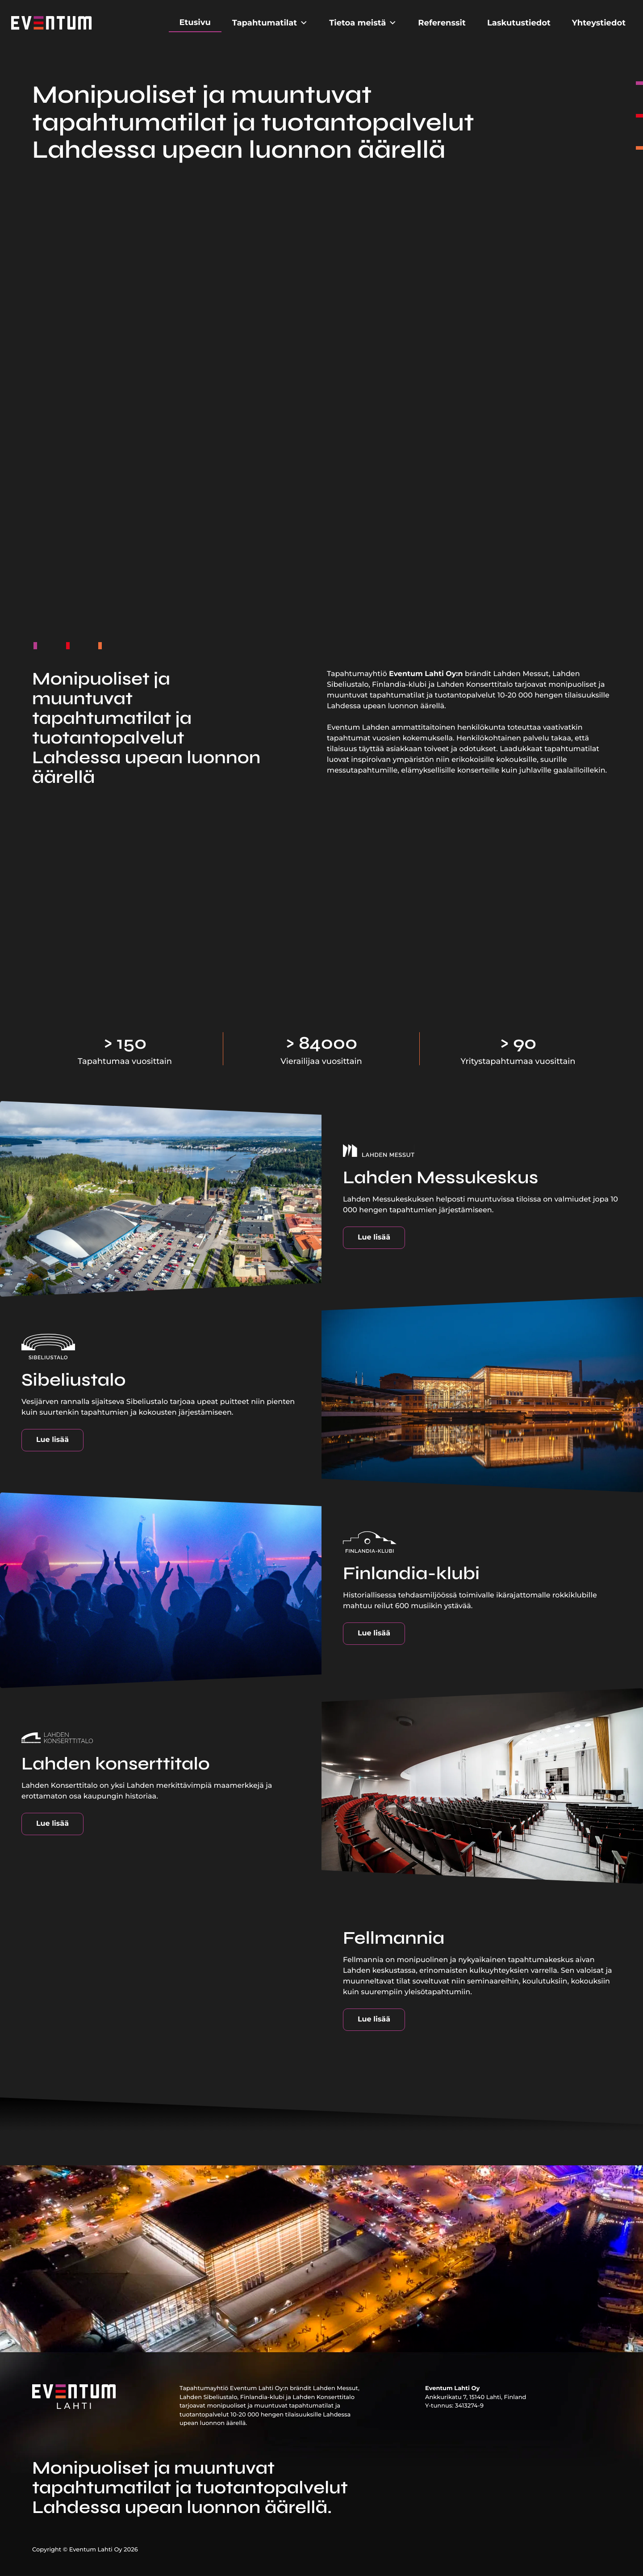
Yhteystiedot (599, 23)
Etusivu (195, 22)
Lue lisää (374, 1237)
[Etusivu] (51, 22)
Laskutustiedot (519, 23)
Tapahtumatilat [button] (270, 23)
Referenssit (442, 23)
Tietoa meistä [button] (363, 23)
